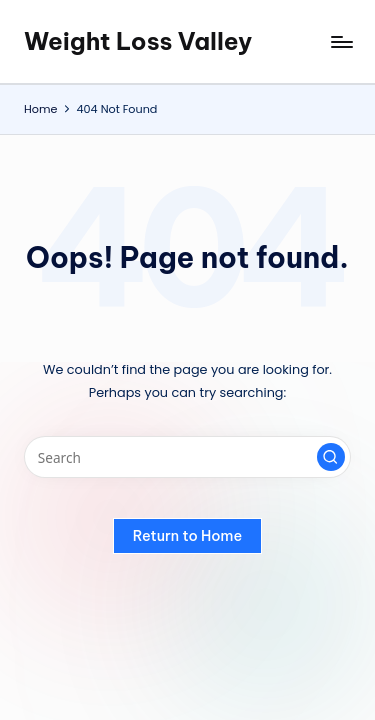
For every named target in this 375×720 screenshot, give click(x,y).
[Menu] (341, 41)
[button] (331, 457)
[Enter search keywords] (187, 457)
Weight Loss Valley (138, 41)
